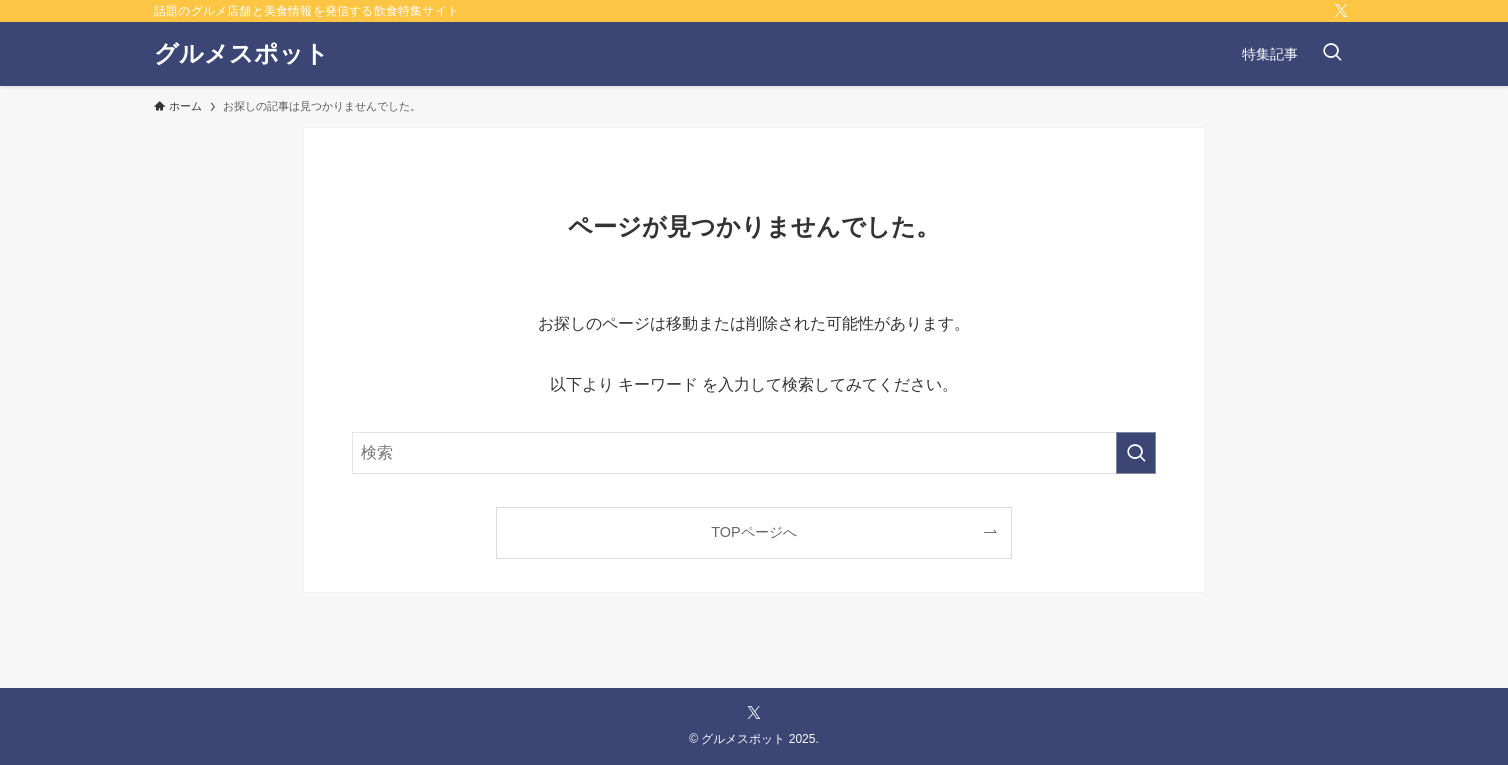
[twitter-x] (1341, 11)
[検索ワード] (754, 453)
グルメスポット (241, 54)
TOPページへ (753, 532)
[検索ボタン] (1332, 54)
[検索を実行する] (1136, 453)
